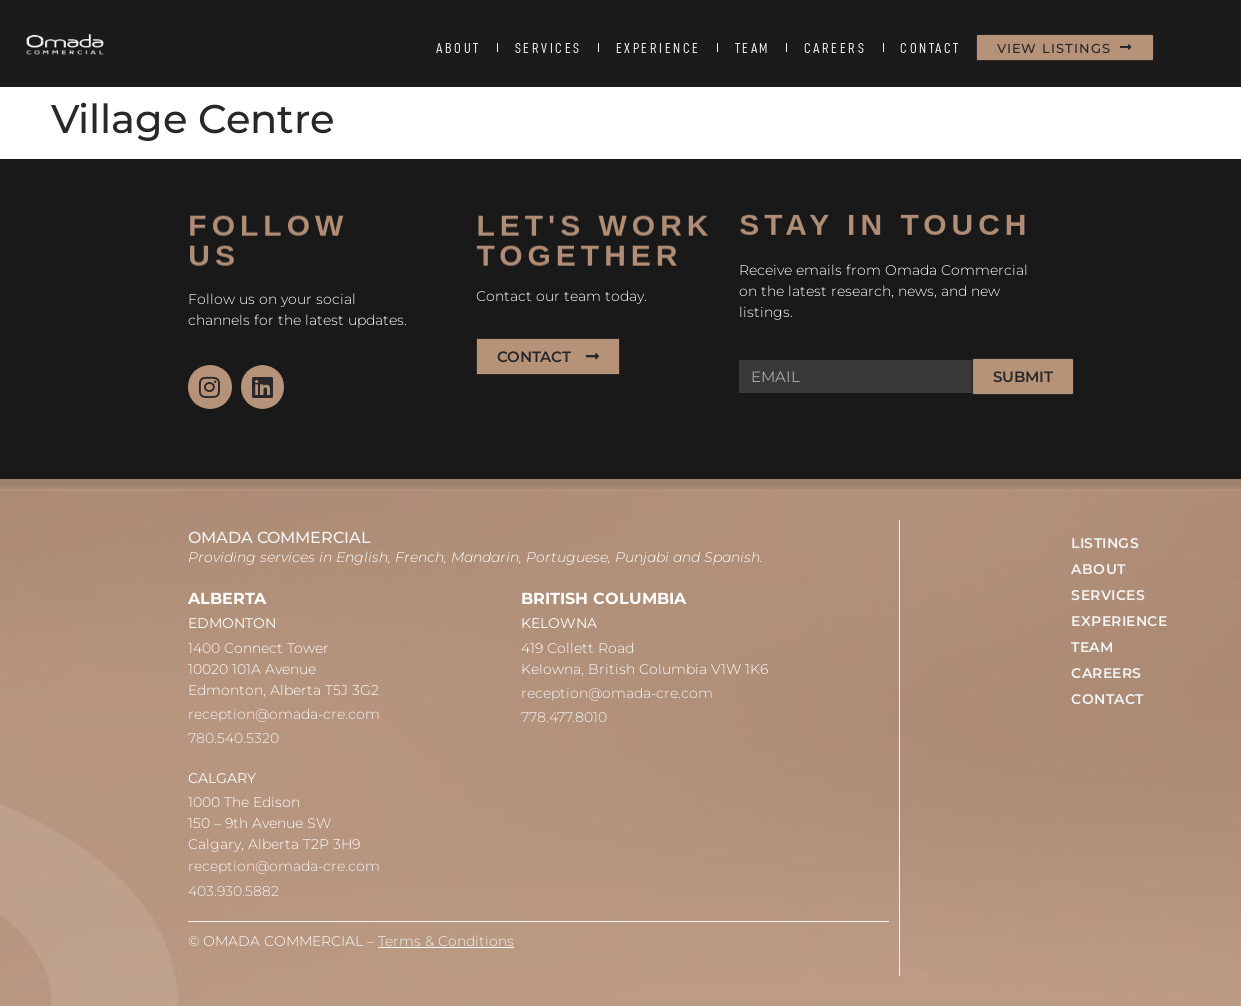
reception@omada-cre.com (284, 714)
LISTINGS (1105, 543)
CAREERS (835, 48)
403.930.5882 (233, 891)
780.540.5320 (233, 738)
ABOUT (458, 48)
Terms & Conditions (446, 941)
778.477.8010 (564, 717)
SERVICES (548, 48)
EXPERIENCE (658, 48)
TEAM (752, 48)
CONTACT (930, 48)
